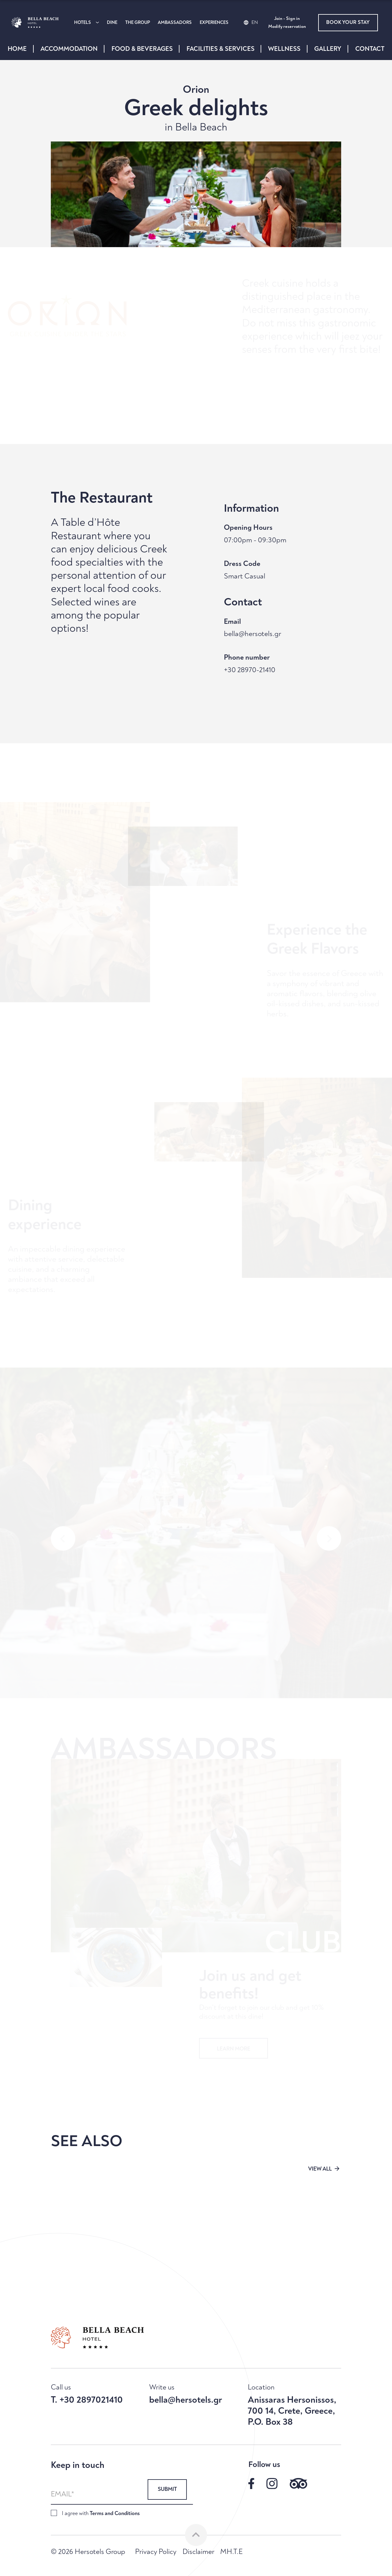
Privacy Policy (155, 2552)
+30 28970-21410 (249, 670)
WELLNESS (284, 49)
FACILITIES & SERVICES (220, 49)
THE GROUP (137, 22)
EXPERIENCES (214, 22)
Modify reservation (287, 26)
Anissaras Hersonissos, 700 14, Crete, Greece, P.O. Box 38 (292, 2410)
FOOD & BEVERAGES (142, 49)
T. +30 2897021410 (87, 2399)
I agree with (101, 2513)
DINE (112, 22)
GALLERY (327, 49)
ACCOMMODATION (69, 49)
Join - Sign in (287, 18)
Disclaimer (198, 2552)
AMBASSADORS (175, 22)
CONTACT (369, 49)
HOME (17, 49)
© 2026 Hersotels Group (88, 2552)
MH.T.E (231, 2552)
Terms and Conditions (115, 2513)
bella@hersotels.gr (252, 633)
